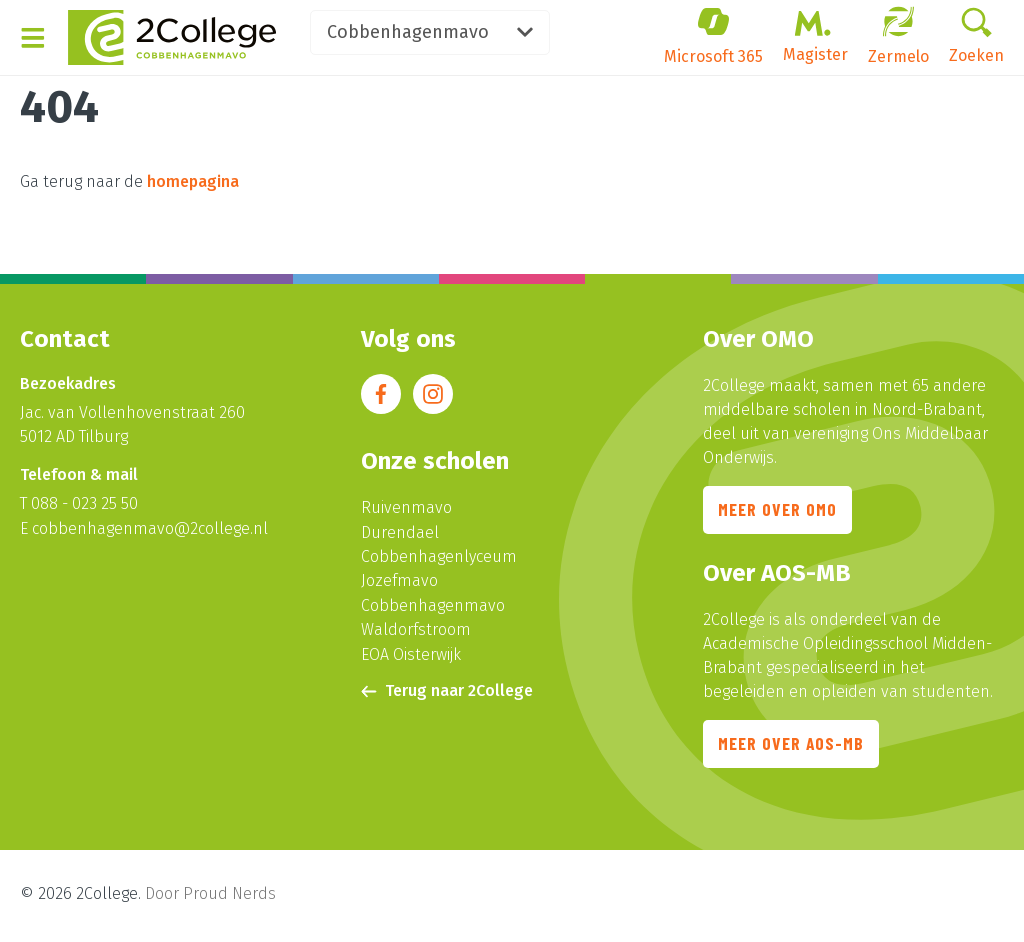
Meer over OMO (778, 512)
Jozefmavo (399, 580)
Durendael (400, 532)
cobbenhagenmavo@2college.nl (150, 528)
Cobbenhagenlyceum (439, 556)
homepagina (193, 181)
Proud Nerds (229, 897)
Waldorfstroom (416, 628)
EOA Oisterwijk (411, 652)
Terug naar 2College (447, 688)
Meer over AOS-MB (792, 748)
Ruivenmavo (406, 508)
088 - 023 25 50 (84, 504)
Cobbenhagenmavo (452, 34)
